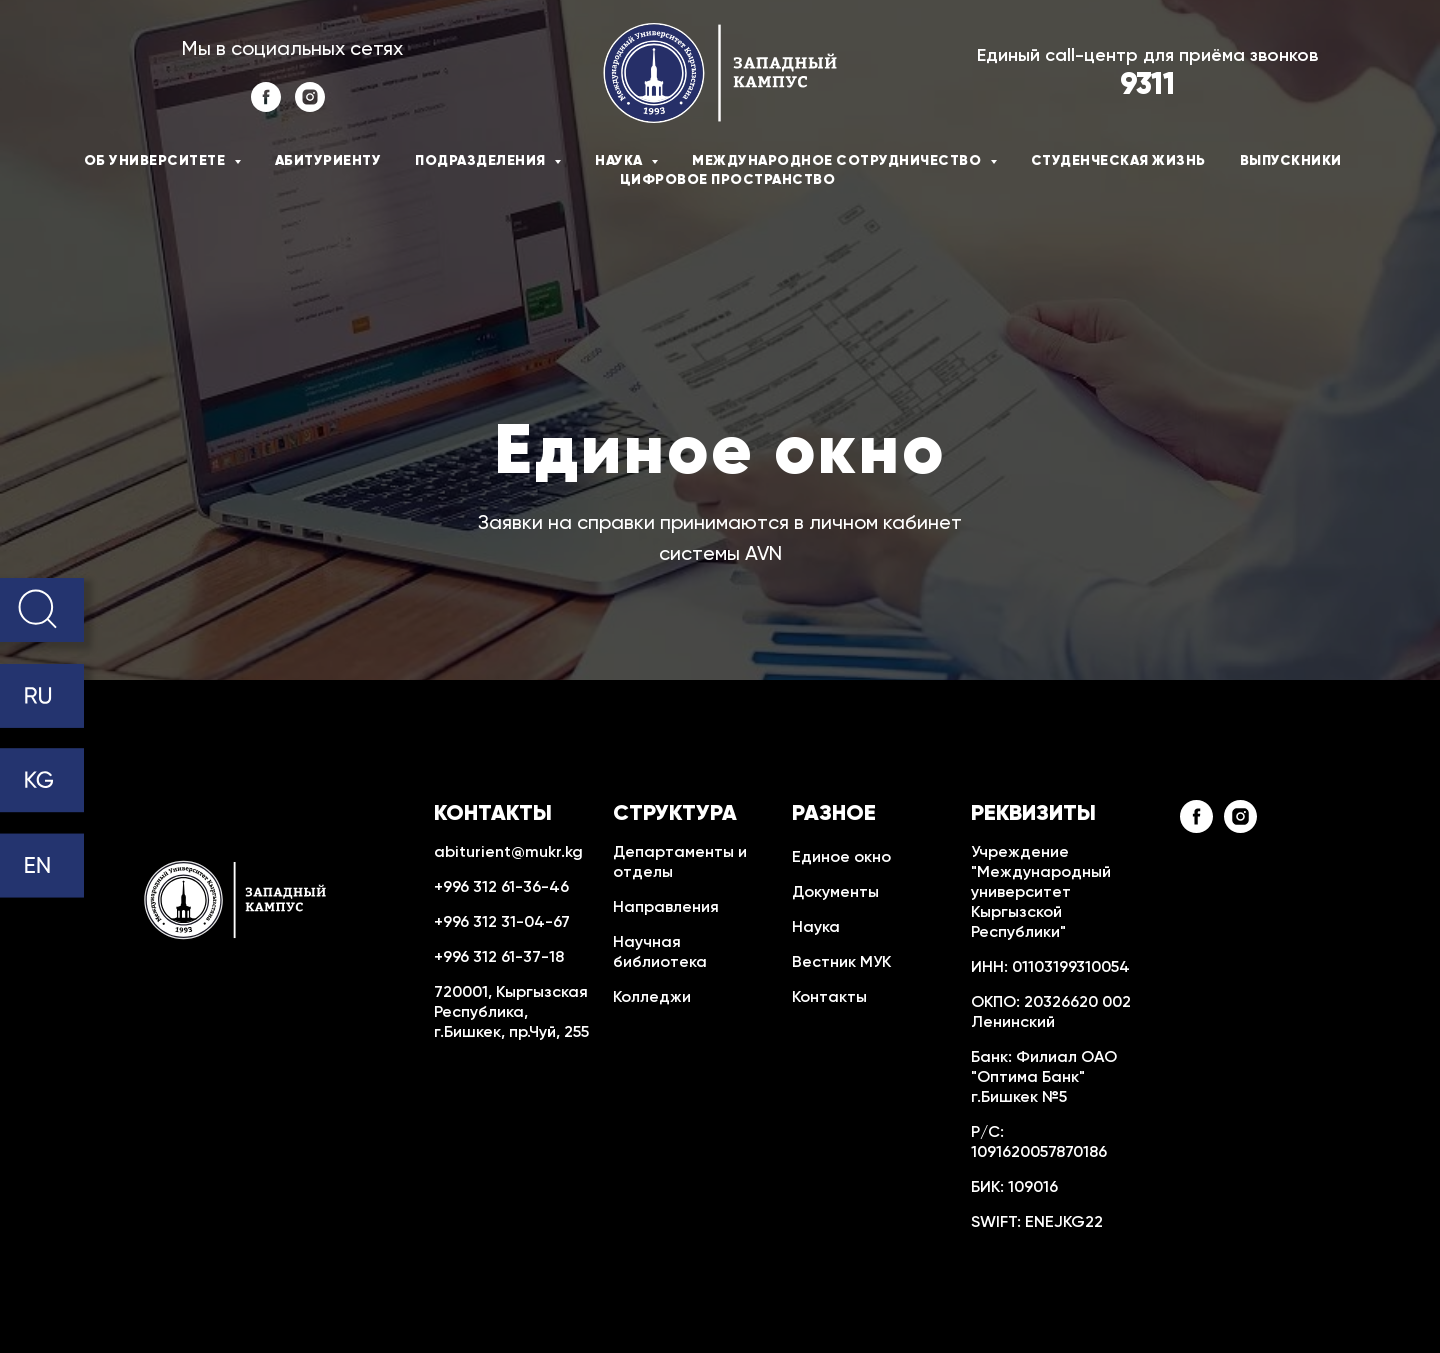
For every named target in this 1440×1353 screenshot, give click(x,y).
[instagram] (310, 106)
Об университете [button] (156, 161)
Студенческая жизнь (1118, 161)
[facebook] (266, 106)
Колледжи (652, 998)
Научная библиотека (660, 953)
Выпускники (1291, 161)
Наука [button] (620, 161)
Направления (666, 908)
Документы (835, 893)
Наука (816, 928)
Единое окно (841, 858)
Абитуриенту (328, 161)
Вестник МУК (841, 963)
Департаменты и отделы (680, 863)
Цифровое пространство (728, 180)
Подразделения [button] (482, 161)
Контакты (829, 998)
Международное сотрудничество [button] (838, 161)
